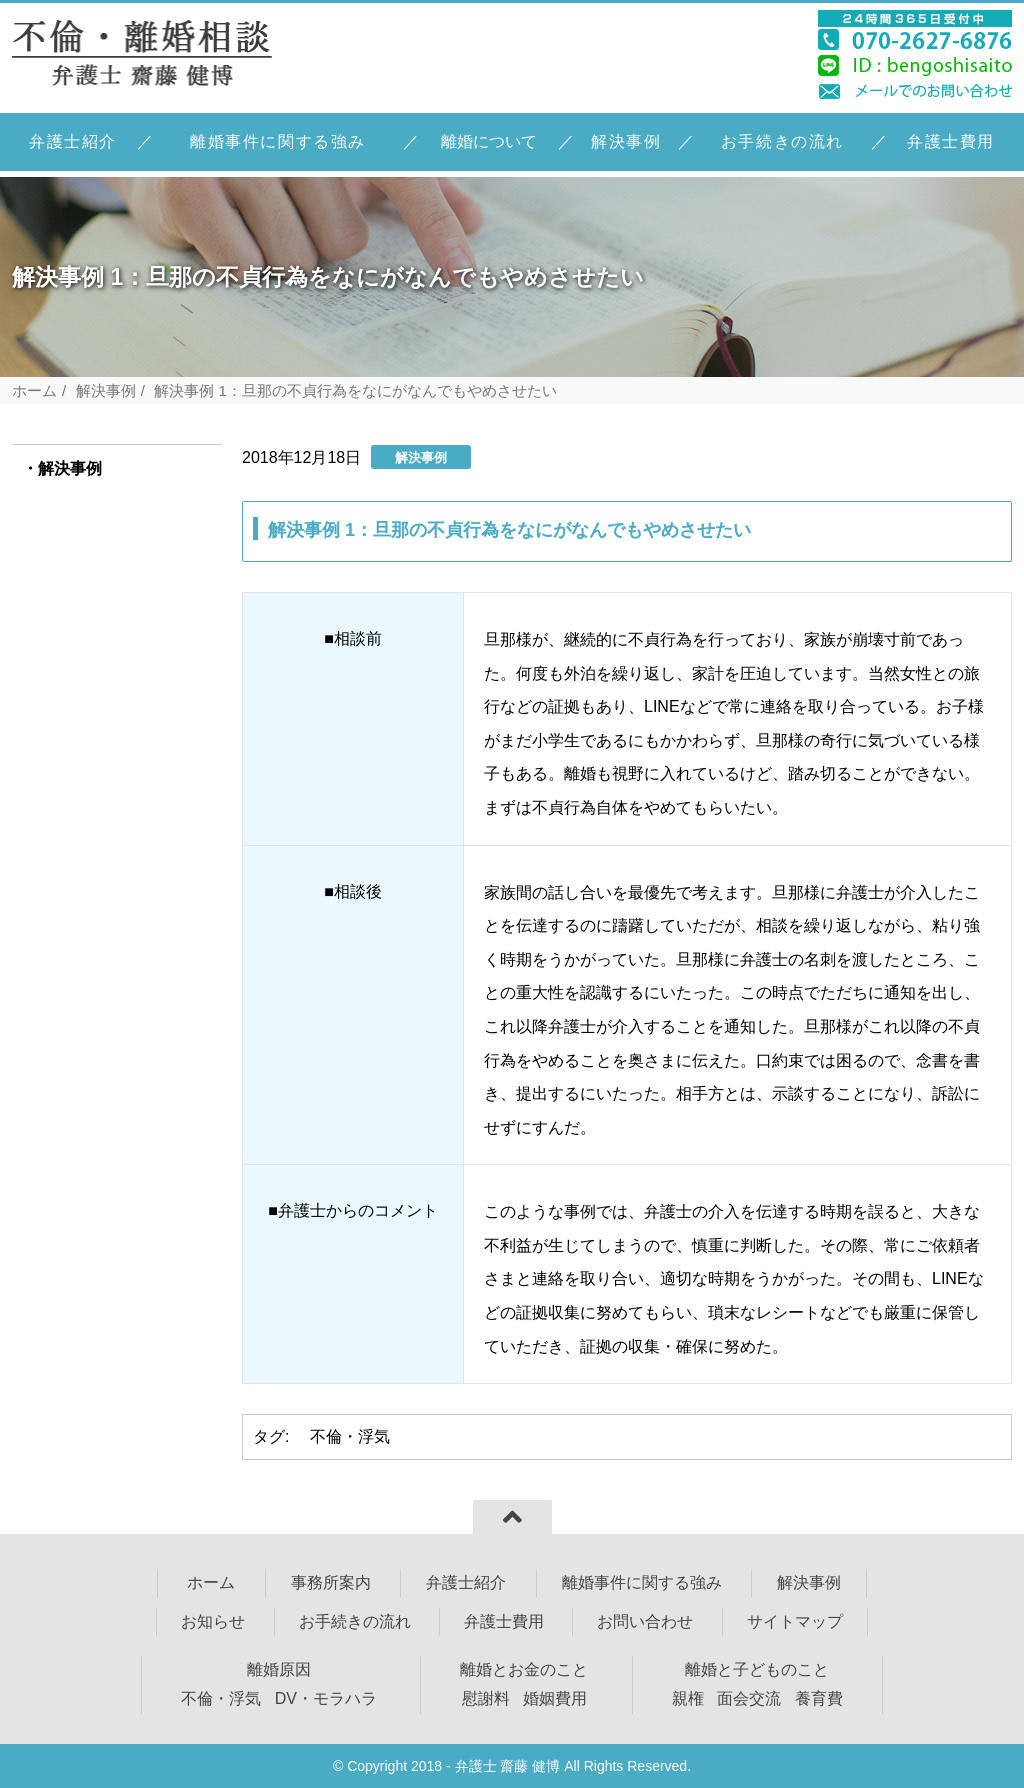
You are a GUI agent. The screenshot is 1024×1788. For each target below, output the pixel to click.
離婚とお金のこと (524, 1669)
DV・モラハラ (326, 1698)
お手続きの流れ (782, 141)
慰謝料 (486, 1698)
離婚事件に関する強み (278, 141)
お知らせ (213, 1621)
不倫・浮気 (350, 1436)
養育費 (819, 1698)
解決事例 (626, 141)
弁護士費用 (951, 141)
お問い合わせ (645, 1621)
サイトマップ (795, 1621)
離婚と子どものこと (757, 1669)
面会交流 (749, 1698)
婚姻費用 (555, 1698)
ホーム (34, 390)
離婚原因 (279, 1669)
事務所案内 (331, 1582)
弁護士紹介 (73, 141)
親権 (688, 1698)
